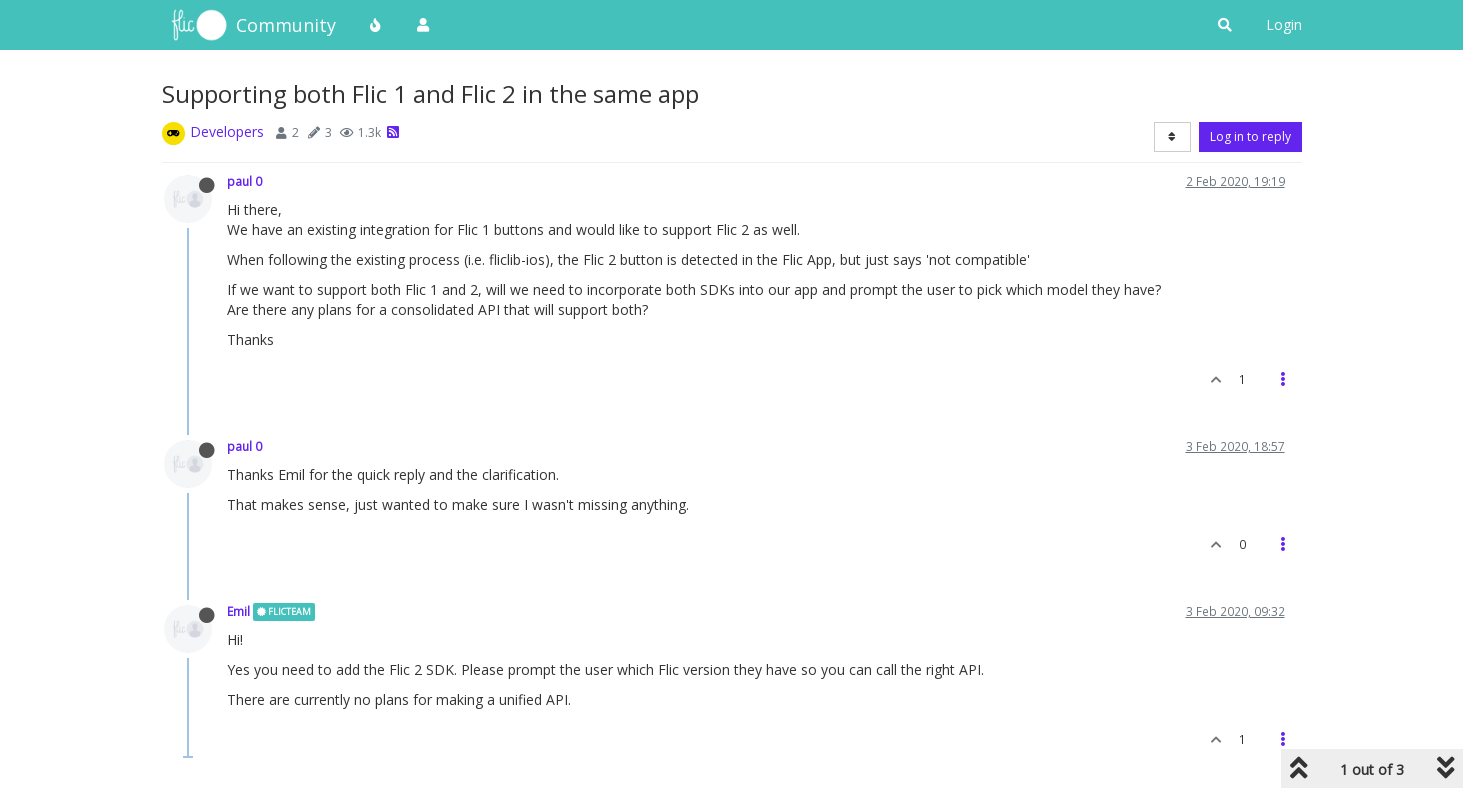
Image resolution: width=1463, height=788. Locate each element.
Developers (227, 131)
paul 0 (244, 181)
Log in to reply (1250, 136)
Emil (238, 611)
